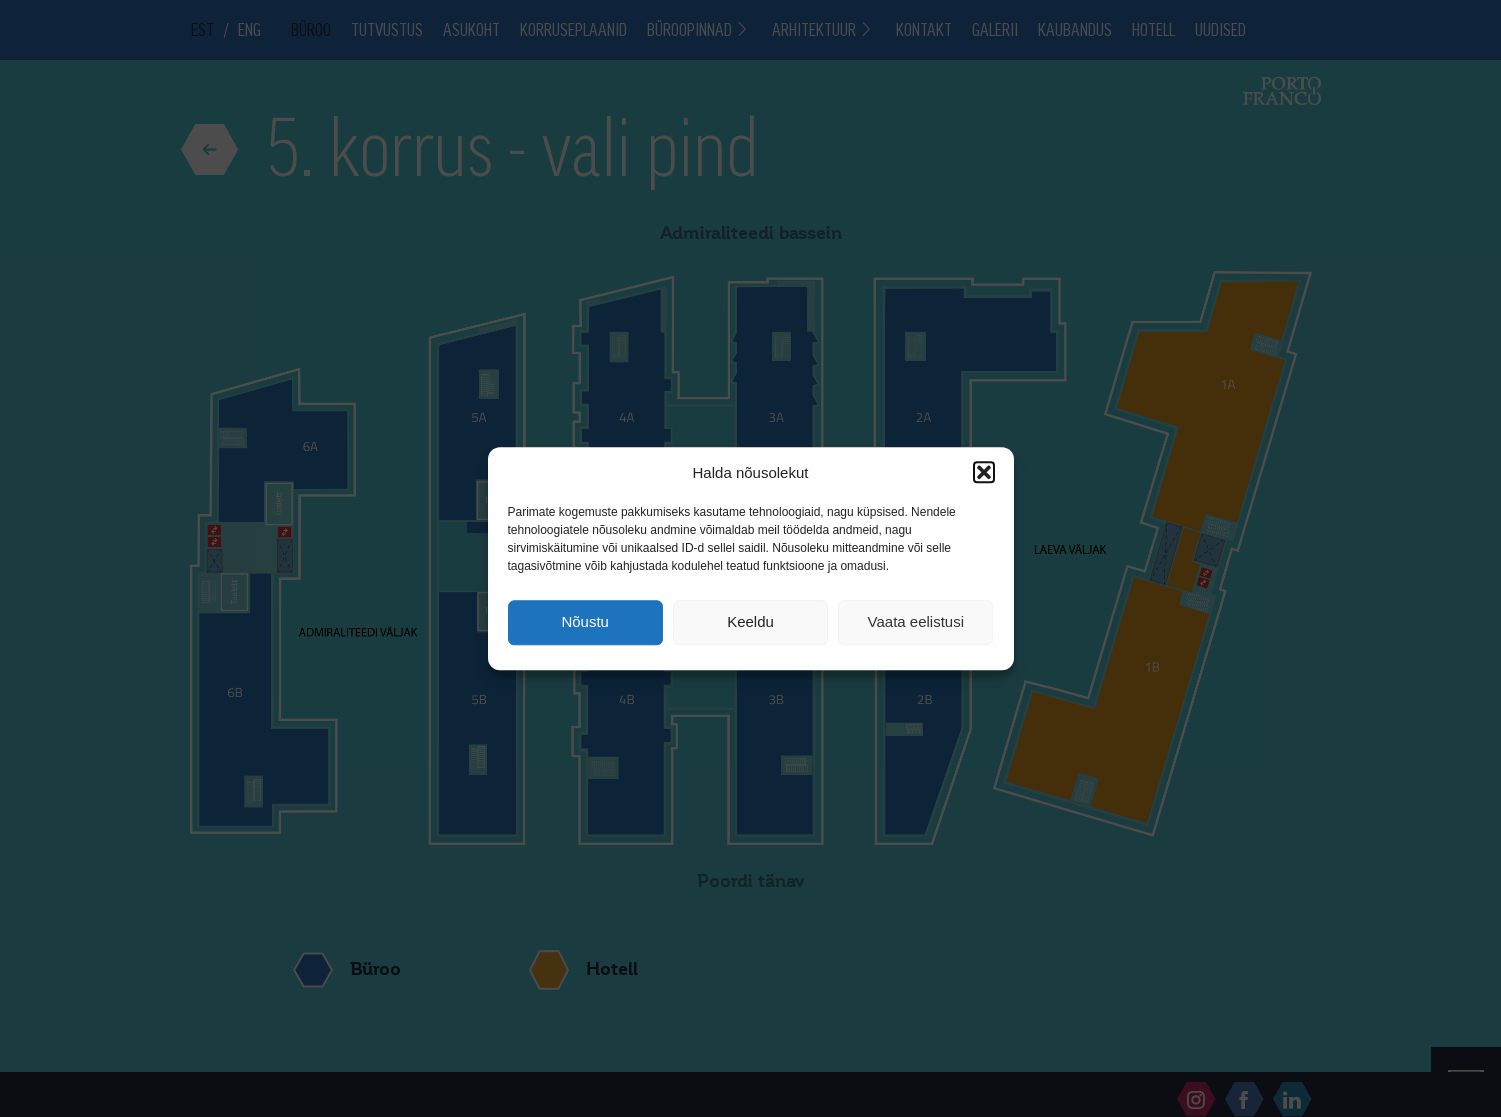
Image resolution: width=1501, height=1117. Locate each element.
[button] (984, 472)
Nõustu (585, 622)
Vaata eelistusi (916, 622)
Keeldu (750, 622)
